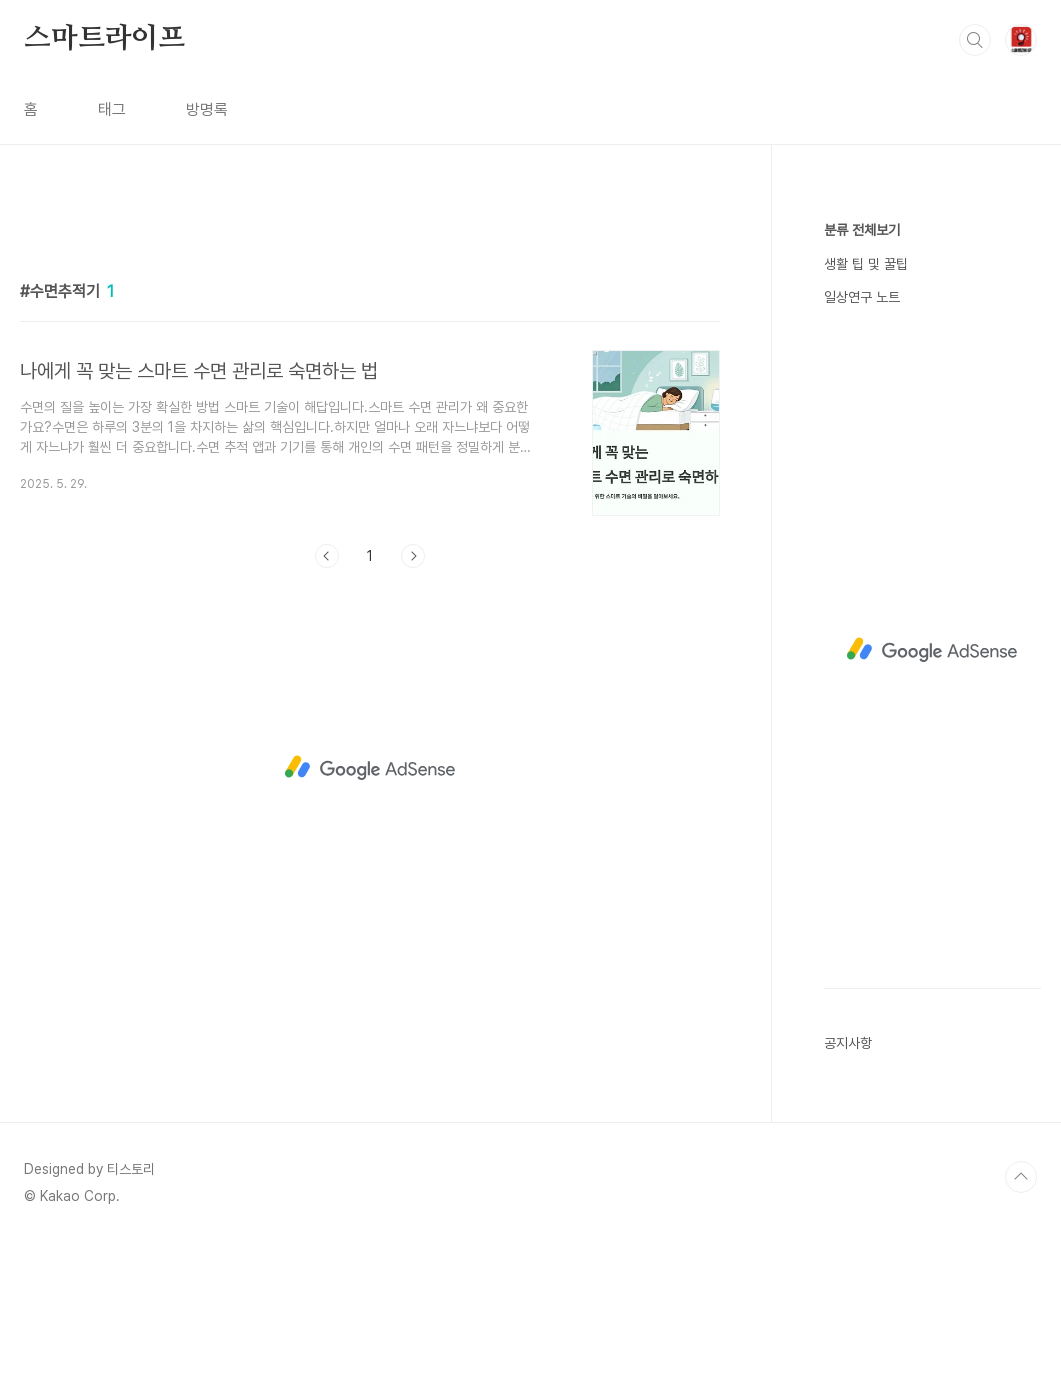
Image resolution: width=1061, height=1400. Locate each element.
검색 (975, 40)
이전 (327, 836)
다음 (413, 836)
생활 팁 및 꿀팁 (866, 264)
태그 (112, 109)
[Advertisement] (370, 387)
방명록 (207, 109)
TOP (1021, 1333)
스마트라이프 (104, 39)
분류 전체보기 (862, 230)
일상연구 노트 (862, 297)
